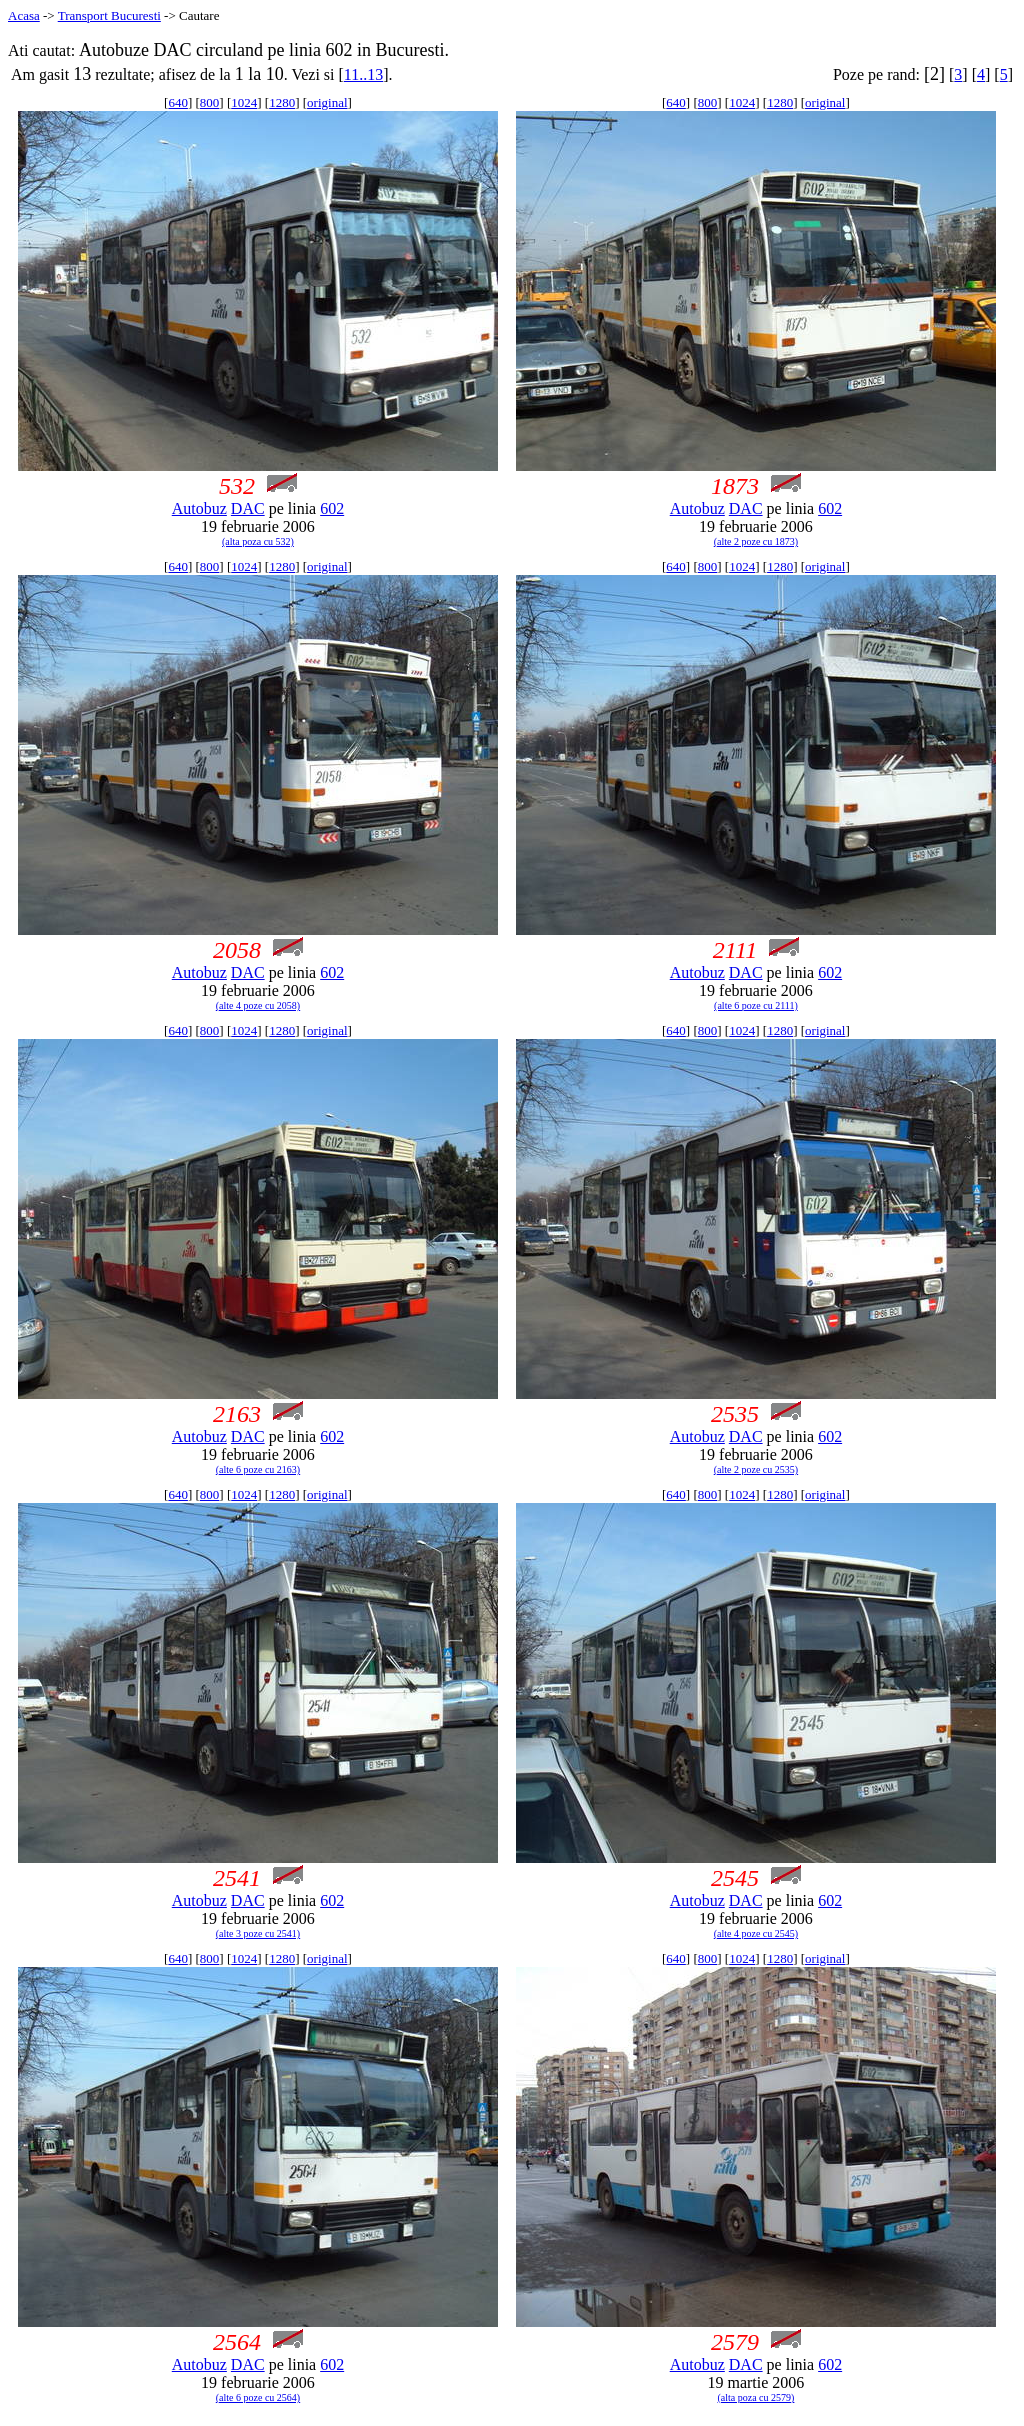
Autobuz (199, 508)
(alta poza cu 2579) (755, 2397)
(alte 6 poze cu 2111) (756, 1005)
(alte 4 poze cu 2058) (258, 1005)
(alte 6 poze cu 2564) (258, 2397)
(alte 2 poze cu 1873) (756, 541)
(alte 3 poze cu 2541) (258, 1933)
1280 (282, 102)
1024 (244, 102)
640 (178, 102)
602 (332, 508)
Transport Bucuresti (109, 15)
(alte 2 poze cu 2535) (756, 1469)
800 (210, 102)
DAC (248, 508)
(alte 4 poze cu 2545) (756, 1933)
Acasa (24, 15)
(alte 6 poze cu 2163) (258, 1469)
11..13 (363, 74)
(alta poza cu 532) (258, 541)
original (327, 102)
